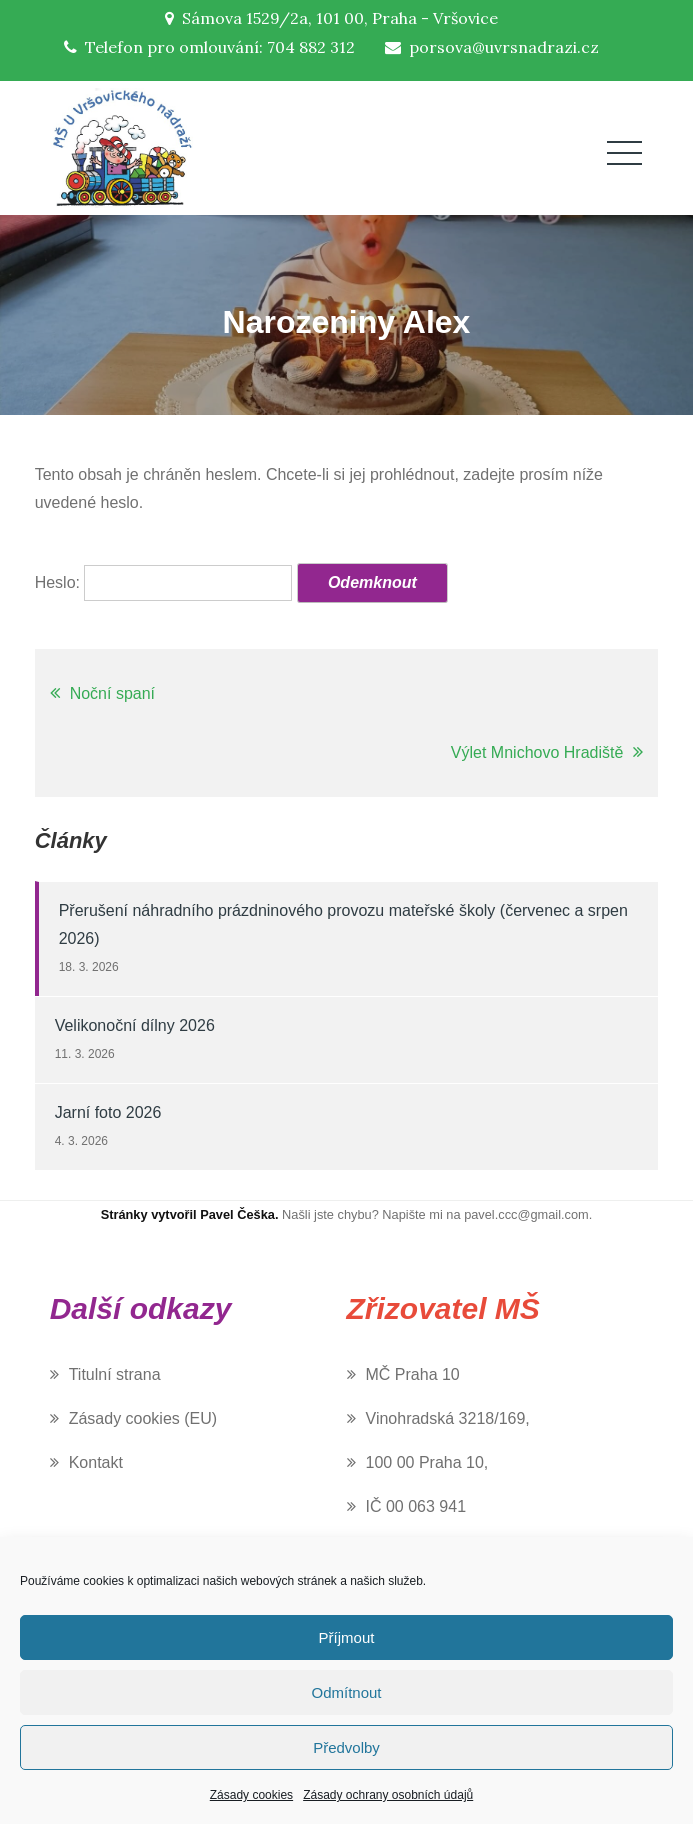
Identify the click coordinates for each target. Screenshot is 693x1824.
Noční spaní (112, 693)
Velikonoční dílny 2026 (135, 1025)
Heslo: (164, 582)
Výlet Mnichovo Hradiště (537, 752)
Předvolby (346, 1747)
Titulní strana (115, 1374)
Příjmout (347, 1637)
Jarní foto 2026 (108, 1112)
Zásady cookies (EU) (143, 1418)
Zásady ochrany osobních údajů (388, 1795)
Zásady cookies (251, 1795)
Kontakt (96, 1462)
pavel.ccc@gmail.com (526, 1214)
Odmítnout (346, 1692)
